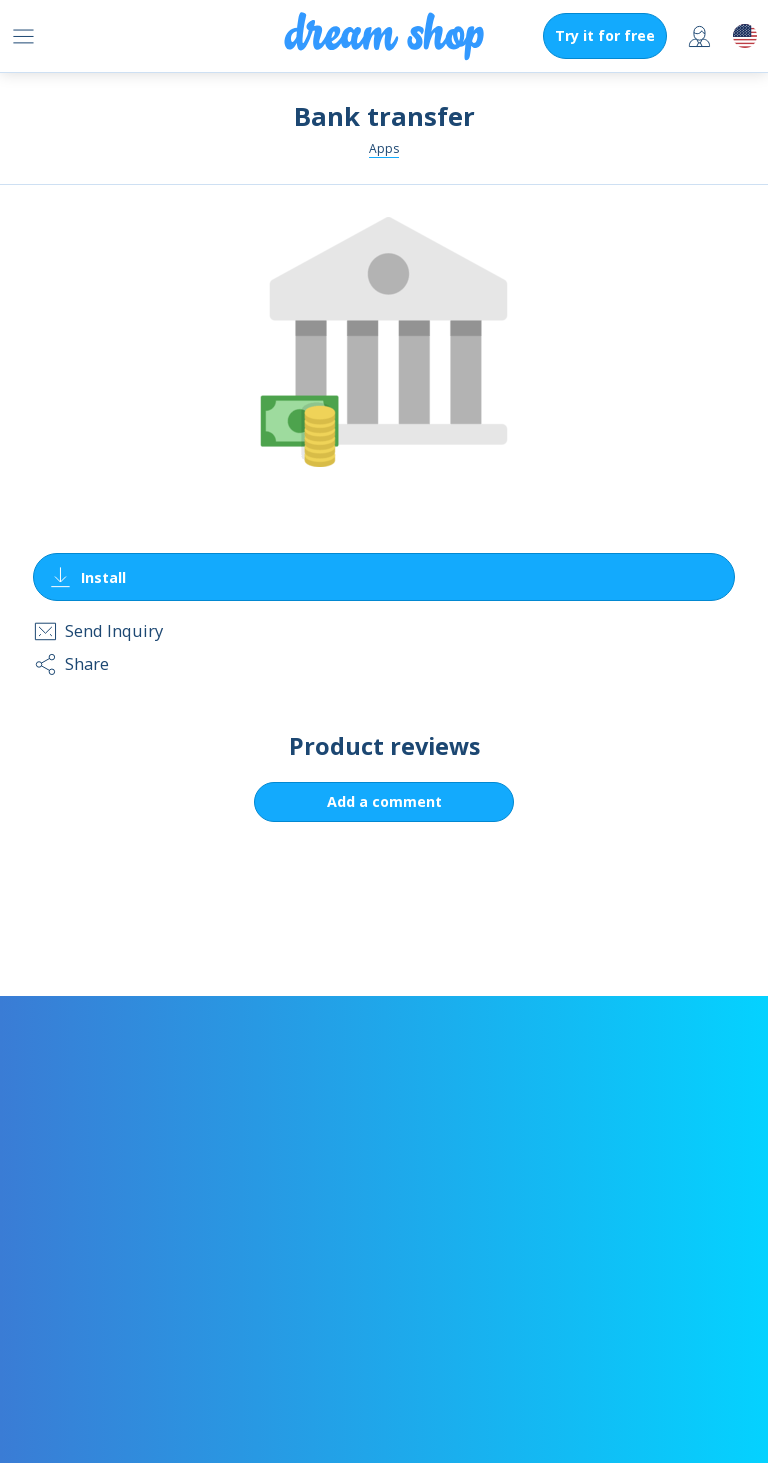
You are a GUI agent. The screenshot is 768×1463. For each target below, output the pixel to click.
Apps (384, 148)
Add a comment (384, 801)
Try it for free (605, 35)
